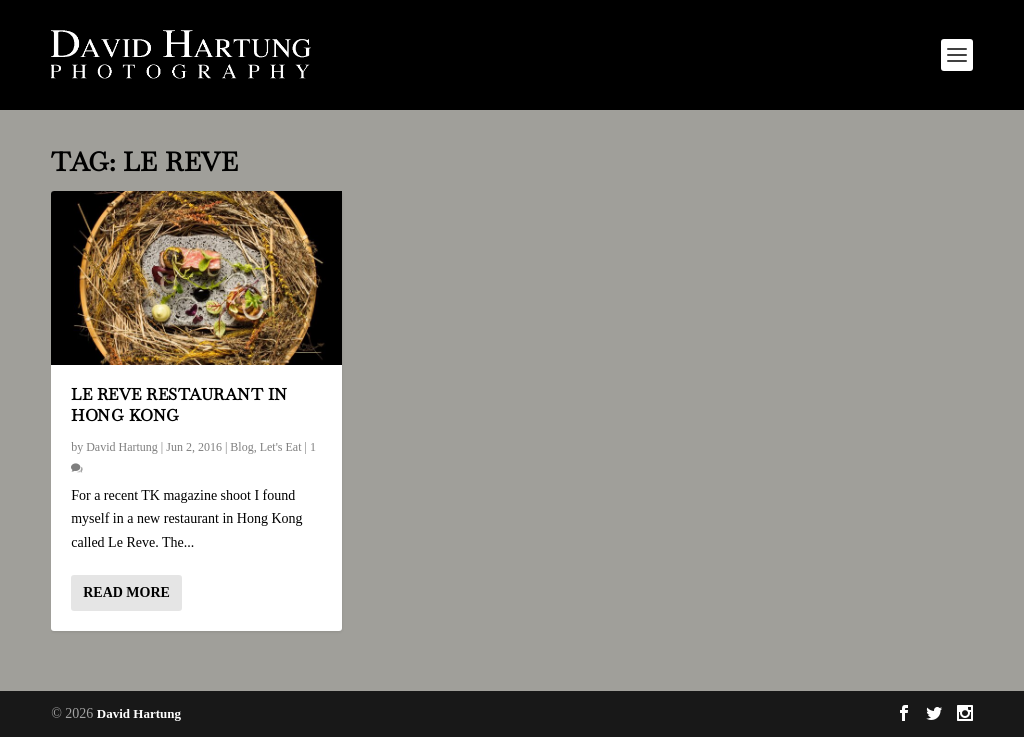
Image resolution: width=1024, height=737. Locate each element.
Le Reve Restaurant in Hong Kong (179, 405)
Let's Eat (281, 447)
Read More (126, 592)
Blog (241, 447)
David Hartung (122, 447)
